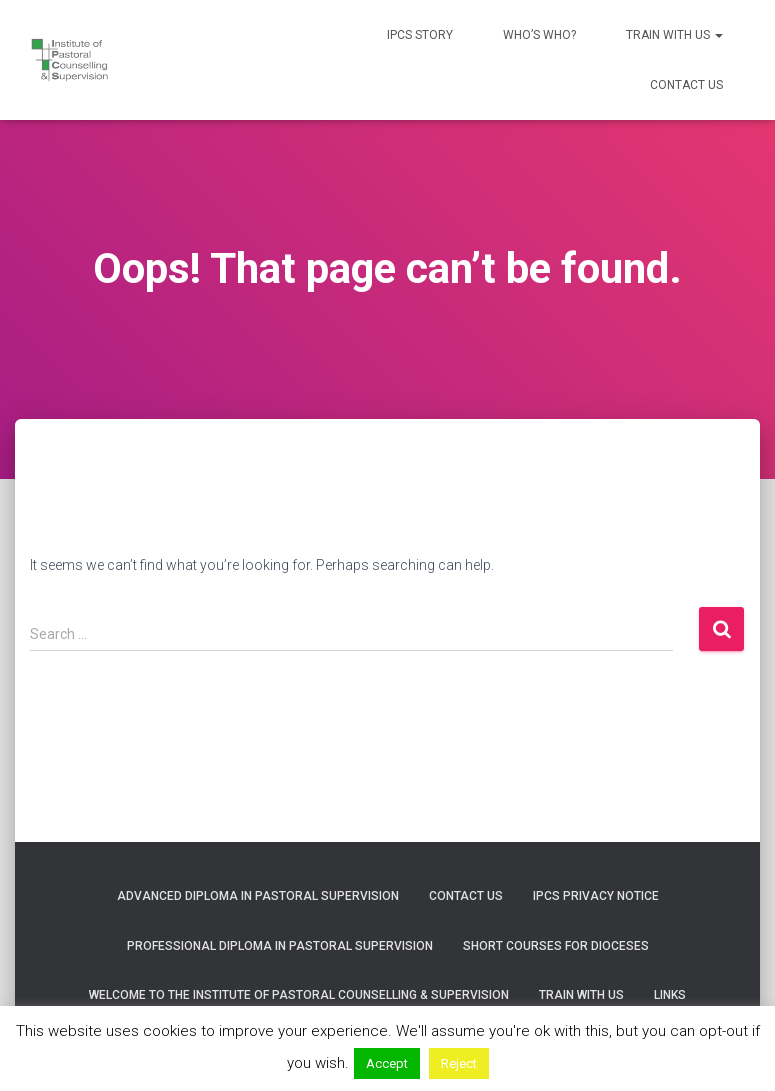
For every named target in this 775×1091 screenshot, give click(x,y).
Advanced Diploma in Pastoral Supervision (258, 896)
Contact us (686, 85)
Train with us (674, 35)
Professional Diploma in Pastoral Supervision (280, 946)
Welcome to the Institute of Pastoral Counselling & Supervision (299, 995)
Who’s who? (539, 35)
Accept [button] (387, 1063)
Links (670, 995)
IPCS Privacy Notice (596, 896)
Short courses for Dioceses (556, 946)
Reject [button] (459, 1063)
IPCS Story (420, 35)
